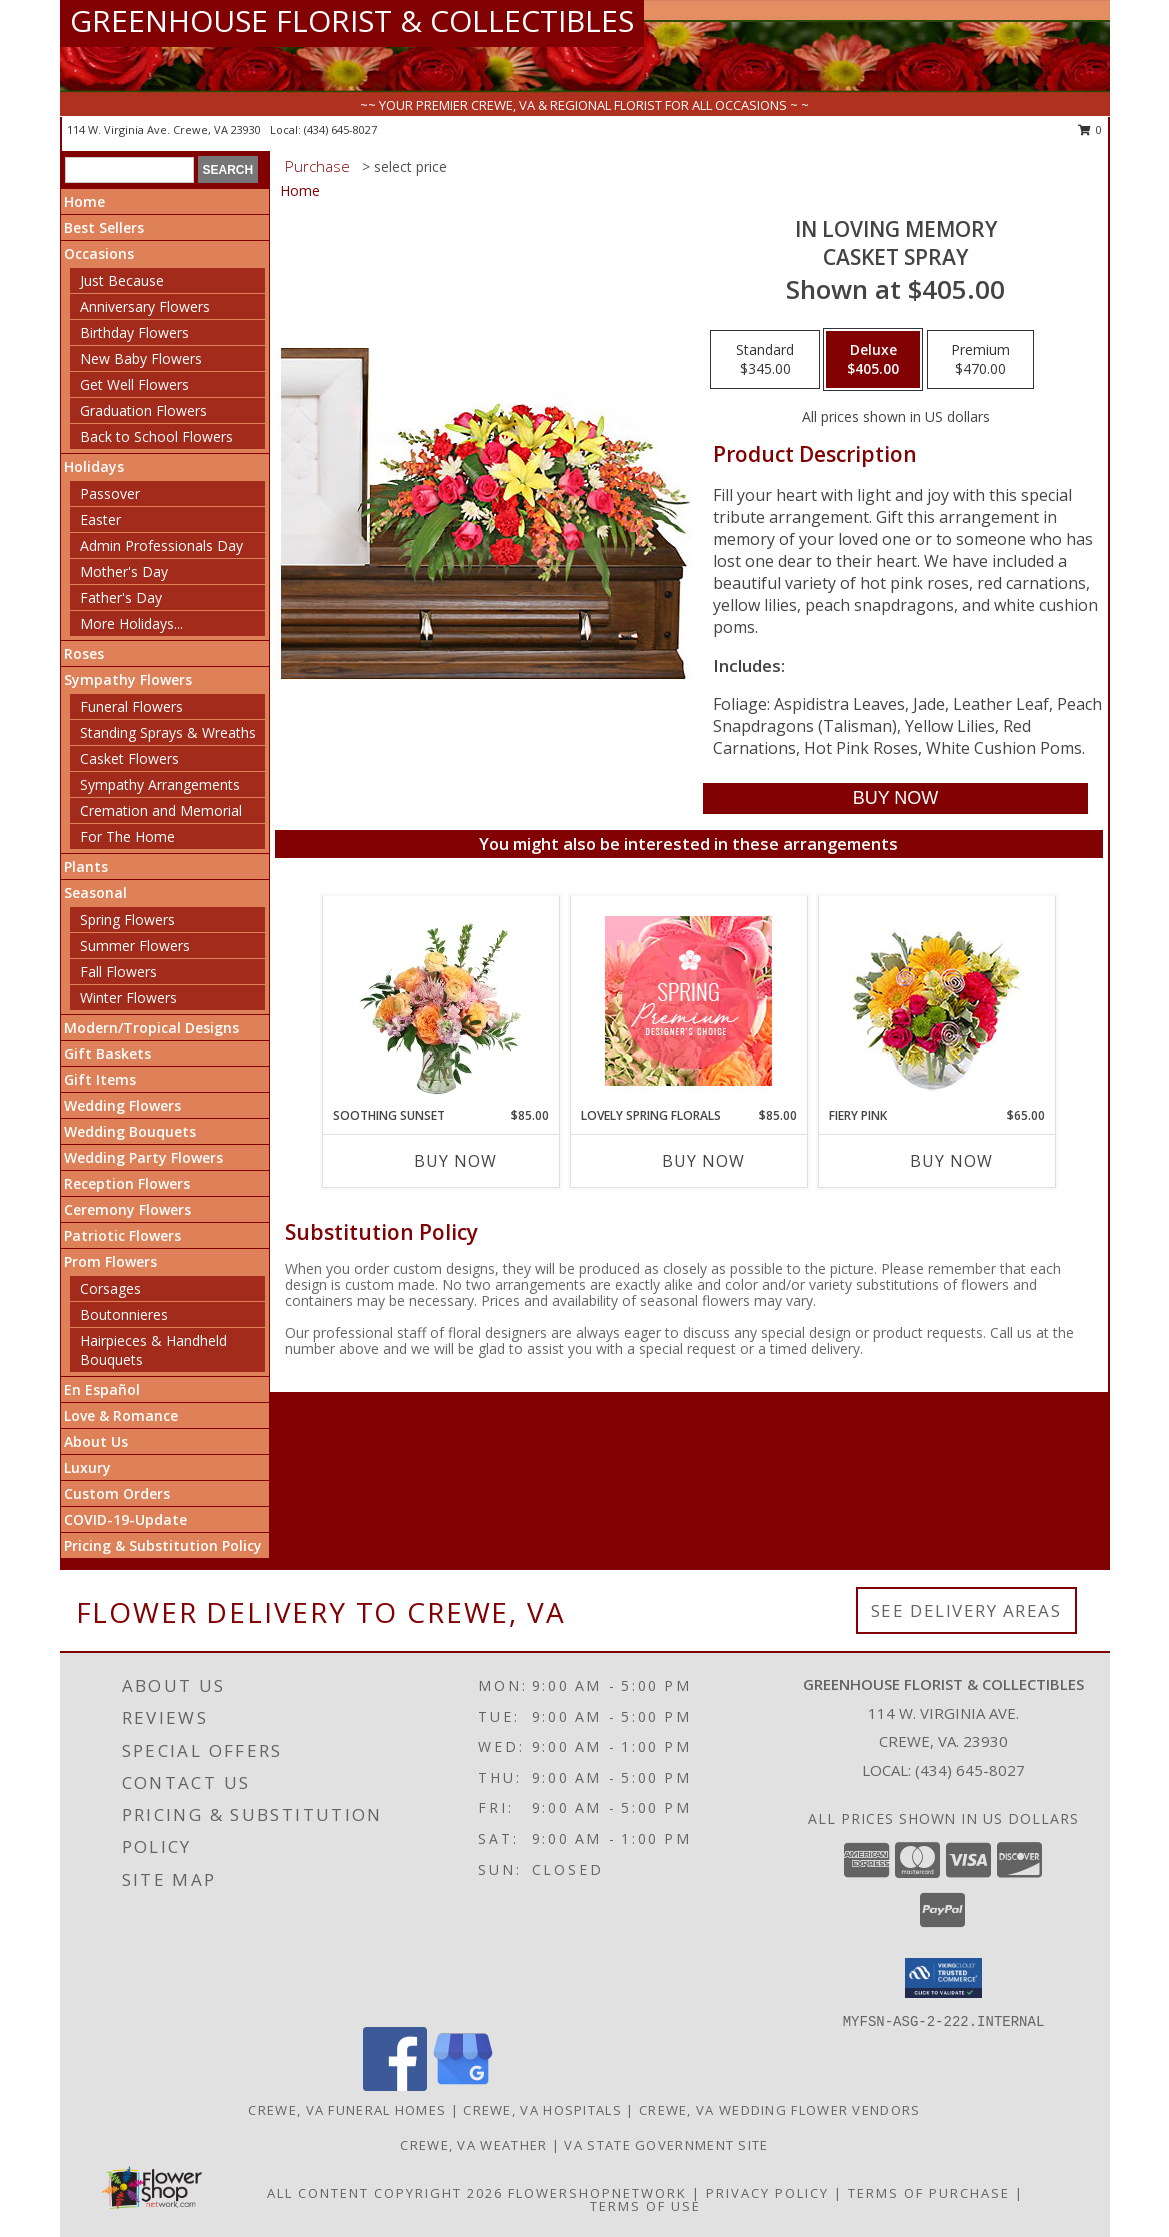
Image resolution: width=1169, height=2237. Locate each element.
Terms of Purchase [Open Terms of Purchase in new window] (929, 2193)
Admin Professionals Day (161, 545)
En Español (102, 1389)
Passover (110, 493)
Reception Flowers (127, 1183)
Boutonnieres (124, 1314)
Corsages (110, 1288)
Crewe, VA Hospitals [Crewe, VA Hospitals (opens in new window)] (542, 2110)
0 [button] (1090, 129)
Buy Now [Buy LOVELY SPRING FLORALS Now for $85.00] (703, 1161)
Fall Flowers (118, 971)
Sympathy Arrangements (160, 784)
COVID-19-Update (125, 1519)
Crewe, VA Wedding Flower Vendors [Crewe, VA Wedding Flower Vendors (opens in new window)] (780, 2110)
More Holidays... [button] (131, 623)
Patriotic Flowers (122, 1235)
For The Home (127, 836)
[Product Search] (129, 170)
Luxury (87, 1467)
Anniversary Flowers (145, 306)
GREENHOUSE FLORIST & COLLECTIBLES (352, 20)
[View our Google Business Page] (463, 2085)
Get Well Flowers (134, 384)
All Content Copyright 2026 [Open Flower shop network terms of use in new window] (385, 2193)
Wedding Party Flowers (143, 1157)
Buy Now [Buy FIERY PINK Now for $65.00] (951, 1161)
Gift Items (100, 1079)
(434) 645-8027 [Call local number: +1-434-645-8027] (340, 129)
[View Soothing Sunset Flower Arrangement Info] (440, 1001)
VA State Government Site (666, 2145)
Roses (84, 653)
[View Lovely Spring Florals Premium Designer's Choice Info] (688, 1001)
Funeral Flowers (131, 706)
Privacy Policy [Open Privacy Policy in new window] (767, 2193)
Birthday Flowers (134, 332)
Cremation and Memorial (161, 810)
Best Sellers (104, 227)
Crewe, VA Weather (473, 2145)
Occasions (99, 253)
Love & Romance (121, 1415)
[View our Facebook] (395, 2085)
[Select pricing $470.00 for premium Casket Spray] (980, 360)
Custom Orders (117, 1493)
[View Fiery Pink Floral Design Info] (936, 1001)
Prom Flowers (110, 1261)
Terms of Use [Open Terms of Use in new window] (645, 2206)
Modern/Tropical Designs (151, 1027)
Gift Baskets (107, 1053)
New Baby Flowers (141, 358)
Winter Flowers (128, 997)
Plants (86, 866)
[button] (943, 1978)
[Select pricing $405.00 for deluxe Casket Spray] (873, 360)
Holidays (94, 466)
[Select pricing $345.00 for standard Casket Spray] (765, 360)
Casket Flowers (129, 758)
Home (84, 201)
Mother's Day (124, 571)
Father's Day (121, 597)
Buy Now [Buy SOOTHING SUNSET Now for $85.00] (455, 1161)
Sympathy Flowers (128, 679)
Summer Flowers (135, 945)
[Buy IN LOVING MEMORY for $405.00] (895, 798)
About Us (96, 1441)
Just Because (122, 280)
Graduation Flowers (143, 410)
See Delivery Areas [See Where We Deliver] (966, 1610)
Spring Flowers (127, 919)
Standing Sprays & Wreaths (168, 732)
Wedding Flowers (122, 1105)
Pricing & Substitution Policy (163, 1545)
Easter (100, 519)
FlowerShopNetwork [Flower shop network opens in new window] (597, 2193)
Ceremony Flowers (127, 1209)
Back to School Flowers (156, 436)
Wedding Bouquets (130, 1131)
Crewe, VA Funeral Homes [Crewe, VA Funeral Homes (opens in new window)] (347, 2110)
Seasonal (95, 892)
